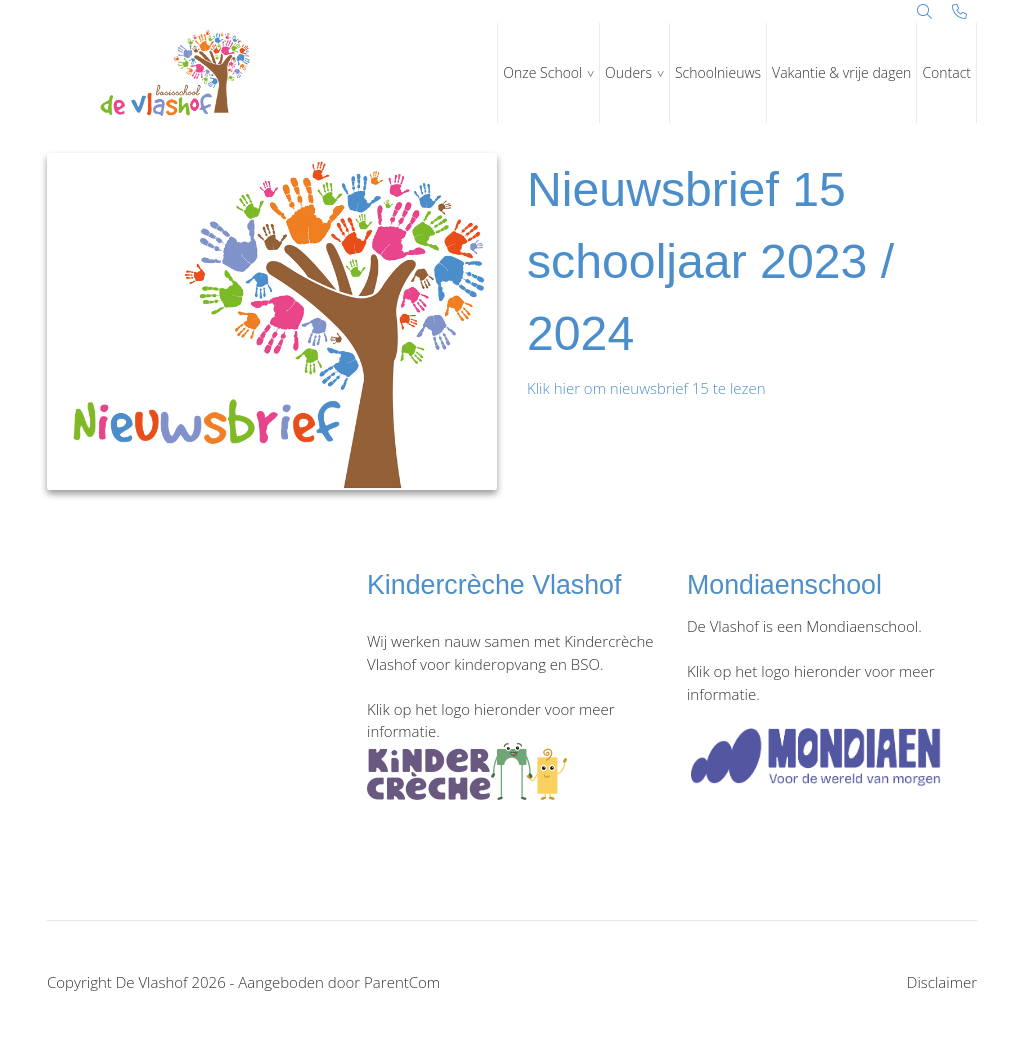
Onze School (542, 72)
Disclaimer (942, 982)
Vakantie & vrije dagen (841, 72)
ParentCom (402, 982)
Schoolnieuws (718, 72)
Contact (946, 72)
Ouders (628, 72)
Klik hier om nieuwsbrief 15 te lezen (646, 388)
